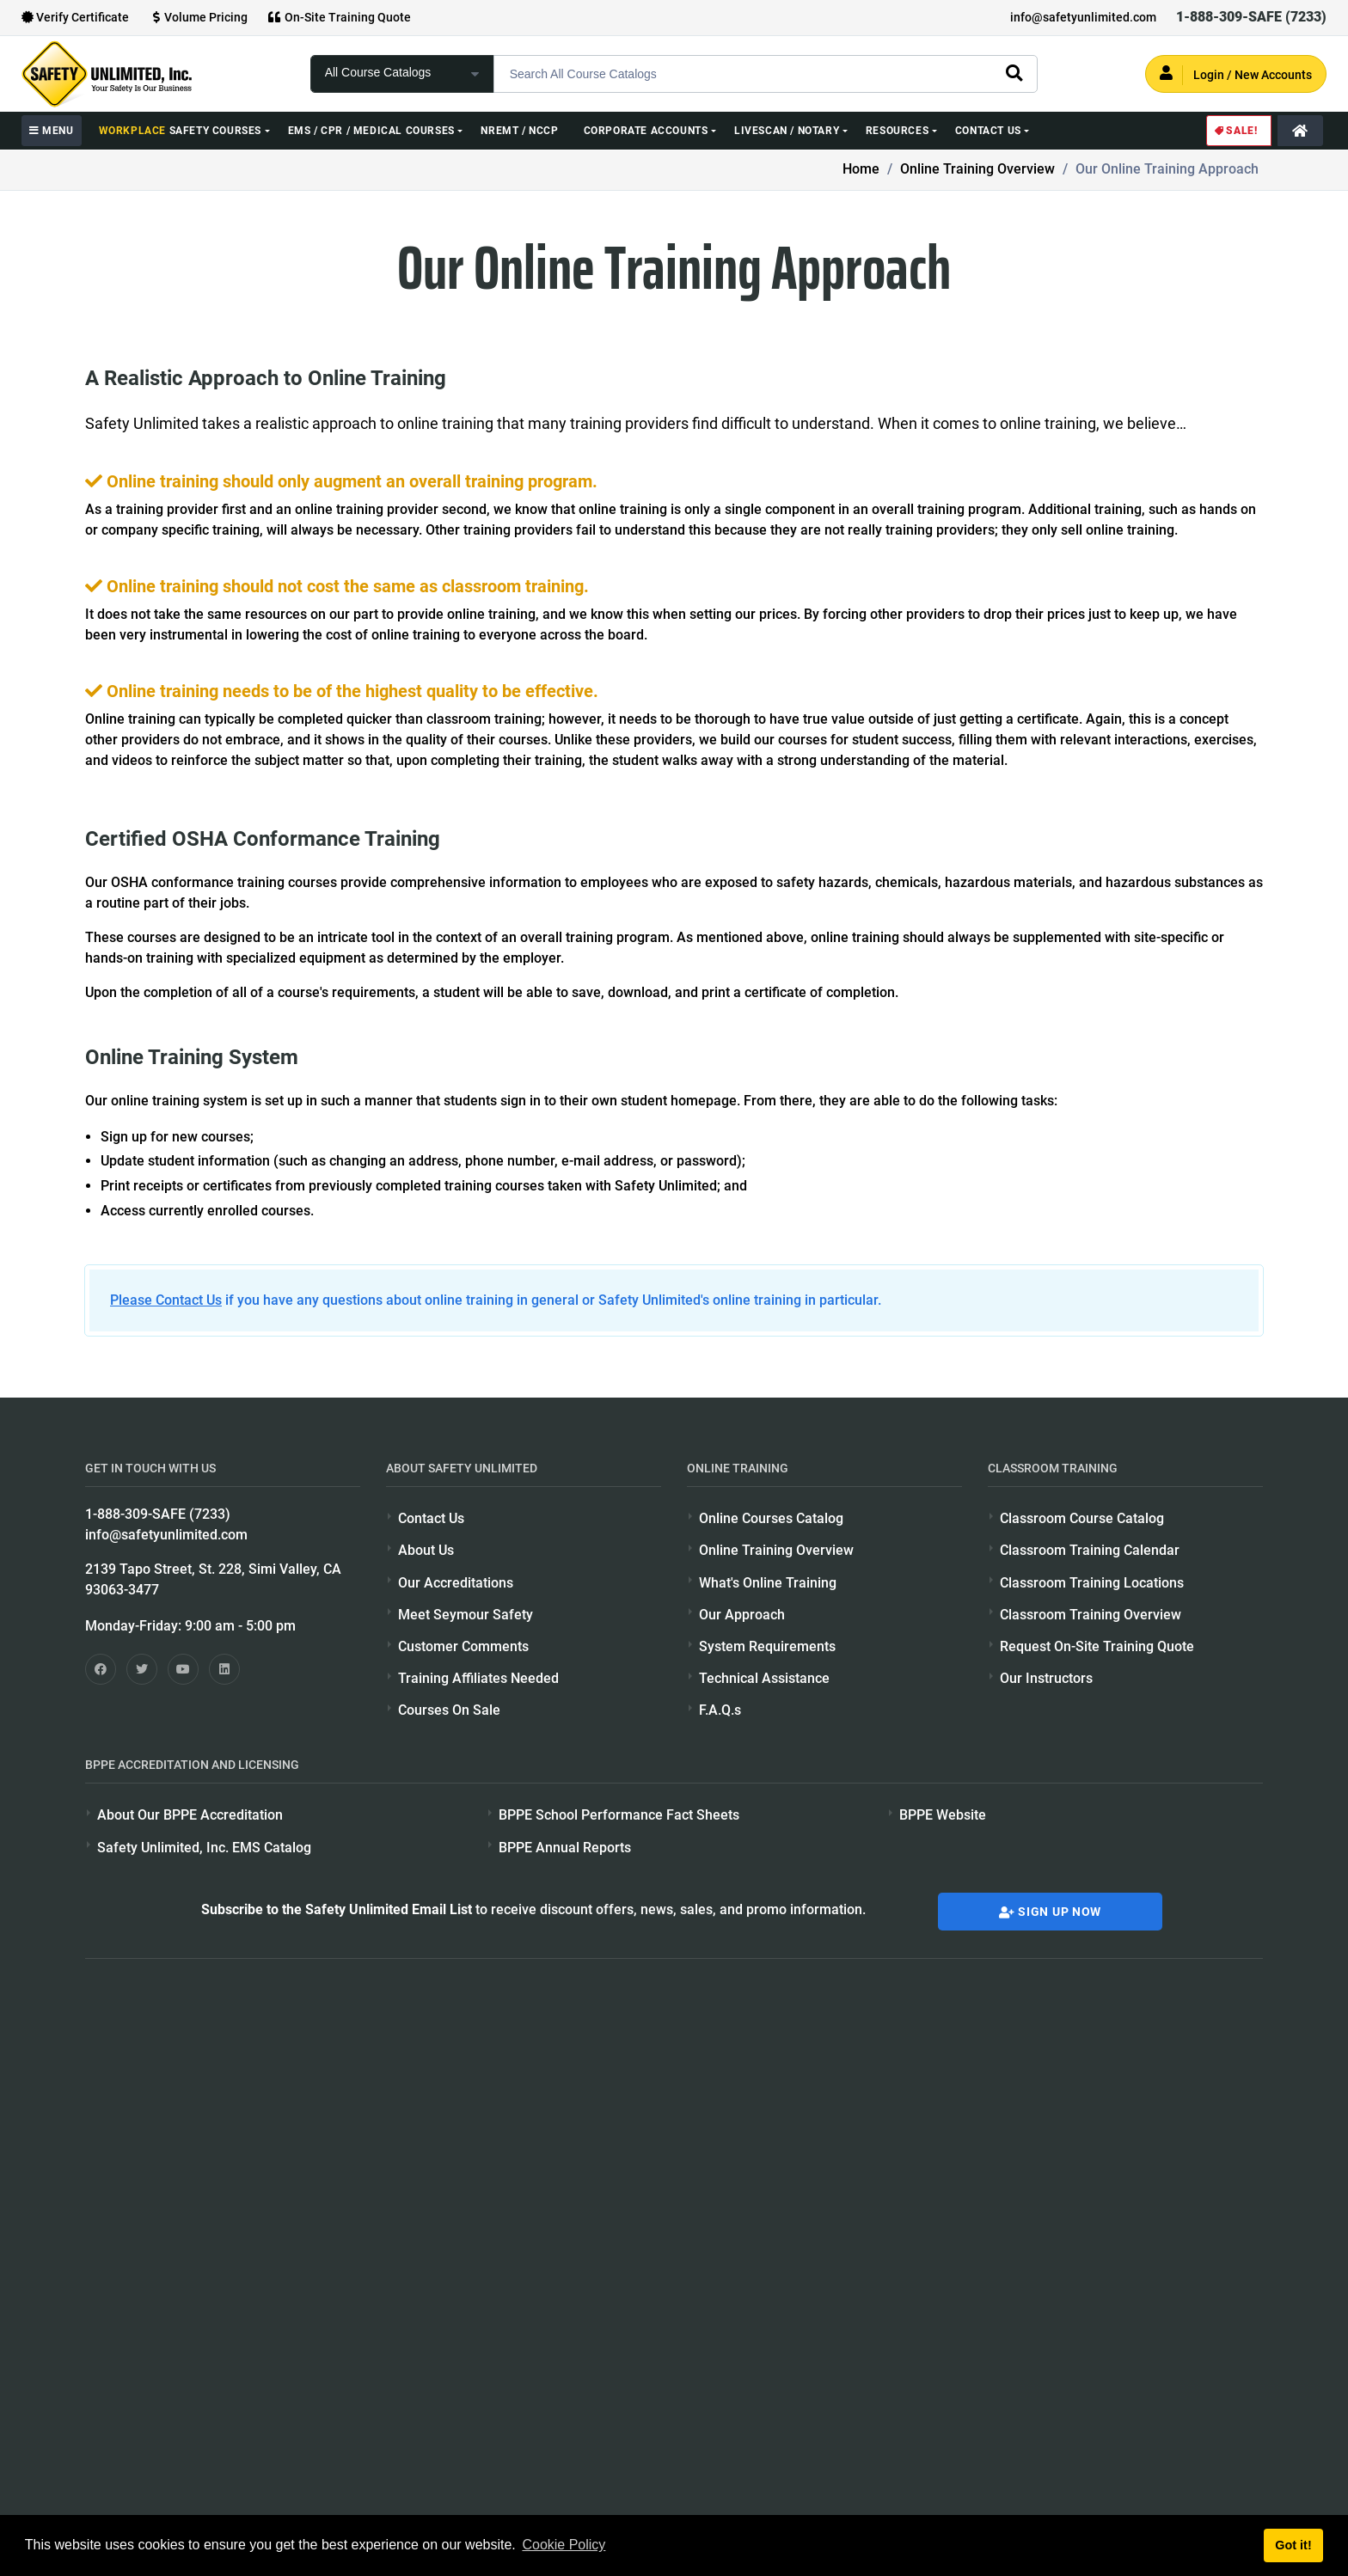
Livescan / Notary (786, 131)
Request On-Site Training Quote (1097, 1646)
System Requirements (767, 1646)
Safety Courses (180, 131)
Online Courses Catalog (771, 1518)
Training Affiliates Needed (478, 1678)
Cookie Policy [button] (563, 2544)
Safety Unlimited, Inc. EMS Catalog (204, 1847)
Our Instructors (1046, 1678)
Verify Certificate (75, 17)
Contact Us (988, 131)
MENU (51, 131)
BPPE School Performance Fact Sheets (619, 1815)
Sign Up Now (1050, 1911)
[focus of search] (402, 74)
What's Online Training (767, 1583)
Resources (897, 131)
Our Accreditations (455, 1583)
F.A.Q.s (720, 1710)
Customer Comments (463, 1646)
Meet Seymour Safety (465, 1614)
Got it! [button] (1293, 2545)
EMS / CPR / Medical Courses (371, 131)
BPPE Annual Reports (565, 1847)
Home (860, 169)
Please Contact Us (166, 1300)
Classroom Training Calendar (1090, 1550)
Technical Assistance (764, 1678)
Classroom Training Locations (1092, 1583)
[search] (1013, 72)
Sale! (1235, 131)
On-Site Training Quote (339, 17)
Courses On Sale (449, 1710)
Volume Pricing (198, 17)
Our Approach (742, 1614)
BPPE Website (942, 1815)
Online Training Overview (977, 169)
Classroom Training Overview (1090, 1614)
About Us (426, 1550)
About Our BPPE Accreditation (190, 1815)
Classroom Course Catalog (1082, 1518)
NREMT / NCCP (519, 131)
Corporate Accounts (646, 131)
